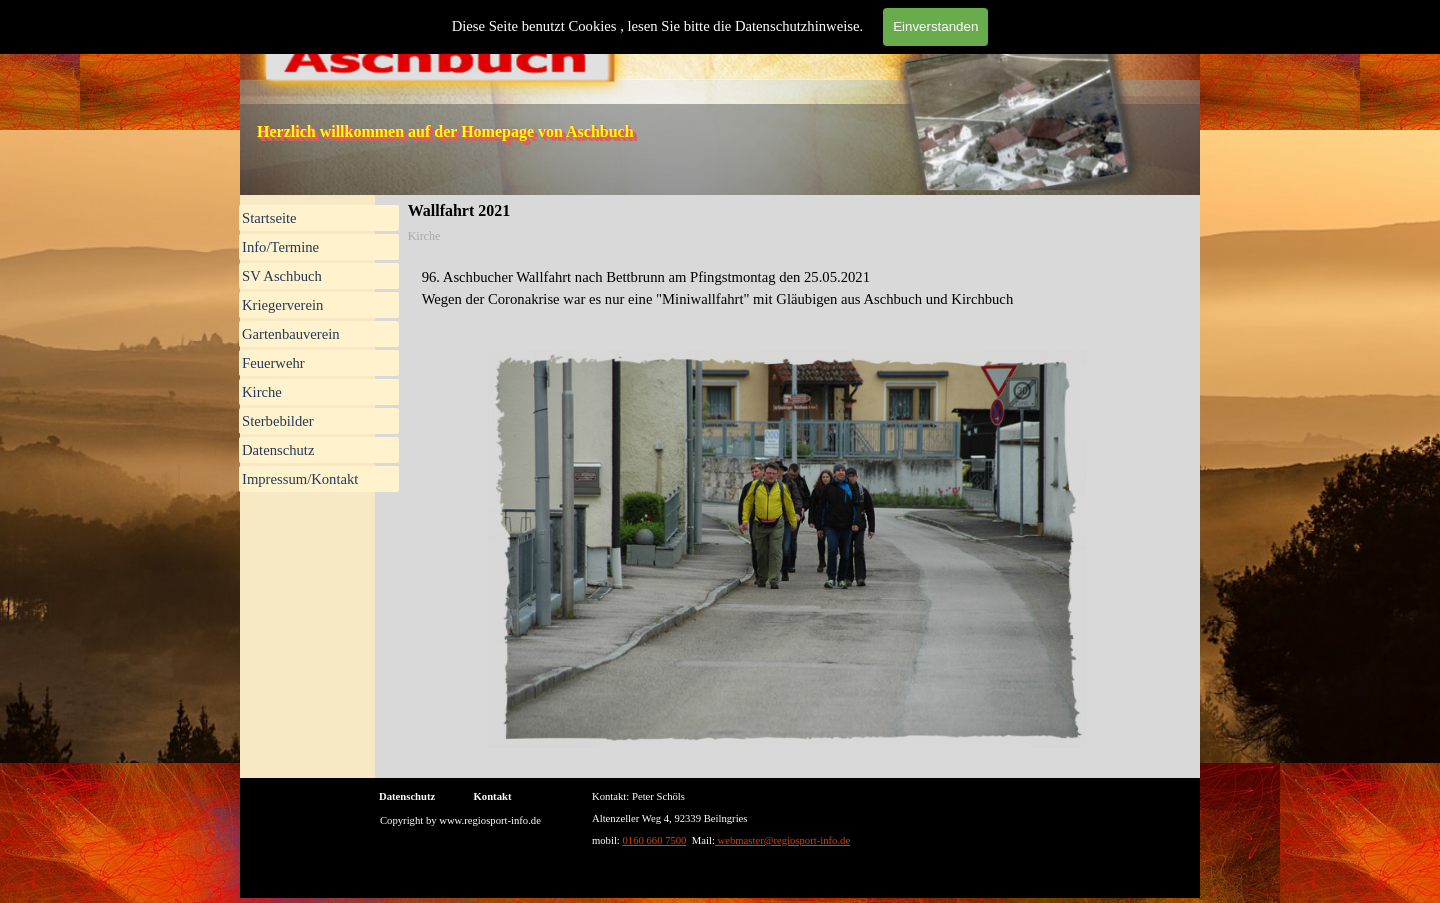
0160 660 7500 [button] (655, 840)
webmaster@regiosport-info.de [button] (782, 840)
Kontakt (493, 796)
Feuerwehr (273, 363)
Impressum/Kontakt (300, 479)
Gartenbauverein (291, 334)
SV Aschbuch (282, 276)
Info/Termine (280, 247)
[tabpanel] (788, 288)
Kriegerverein (282, 305)
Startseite (269, 218)
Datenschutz (278, 450)
